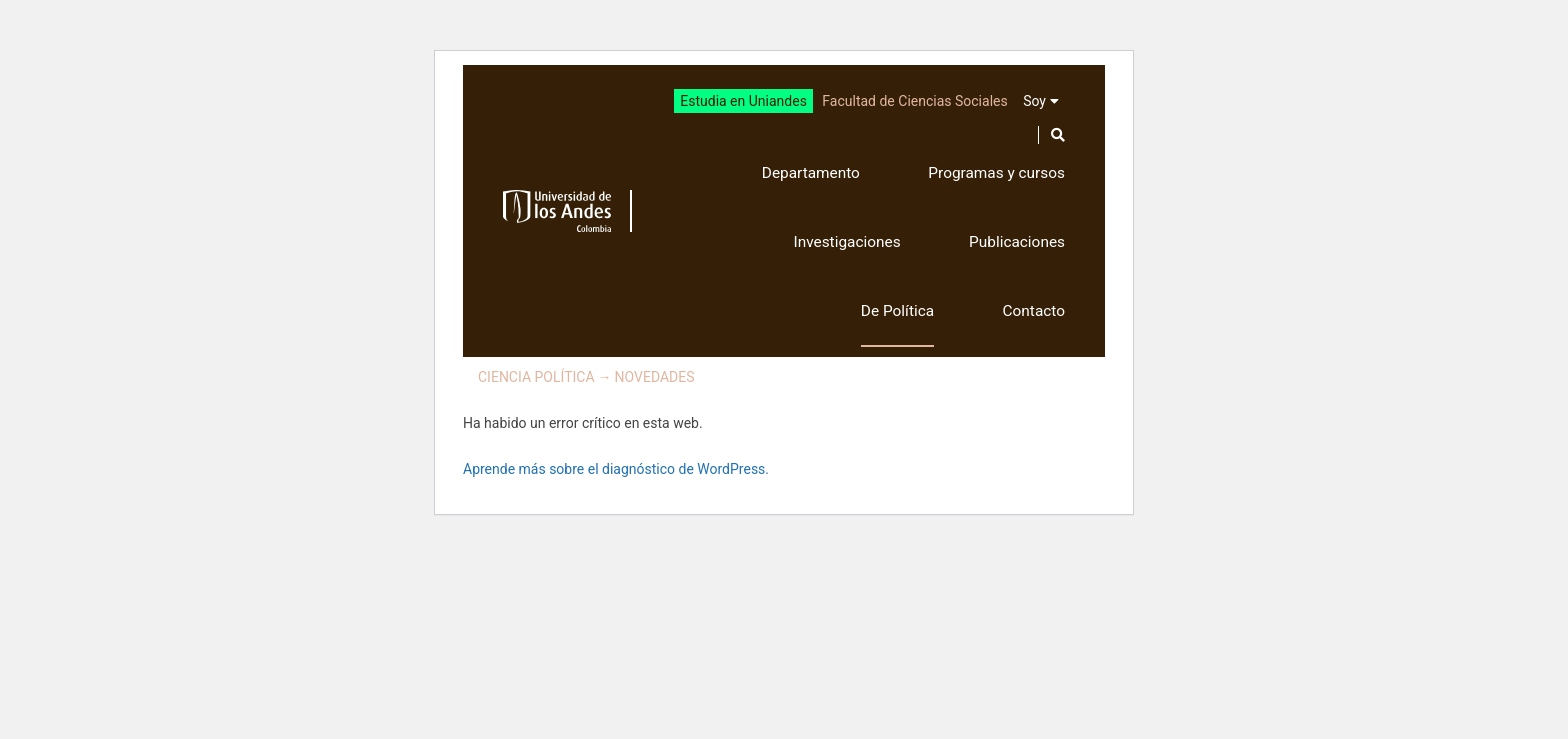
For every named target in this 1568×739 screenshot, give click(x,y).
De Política (897, 311)
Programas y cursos (996, 173)
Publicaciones (1017, 242)
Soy (1034, 101)
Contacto (1034, 311)
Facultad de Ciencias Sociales (914, 101)
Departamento (811, 173)
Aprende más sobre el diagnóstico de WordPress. (616, 469)
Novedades (655, 377)
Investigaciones (846, 242)
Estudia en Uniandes (743, 101)
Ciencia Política (536, 377)
